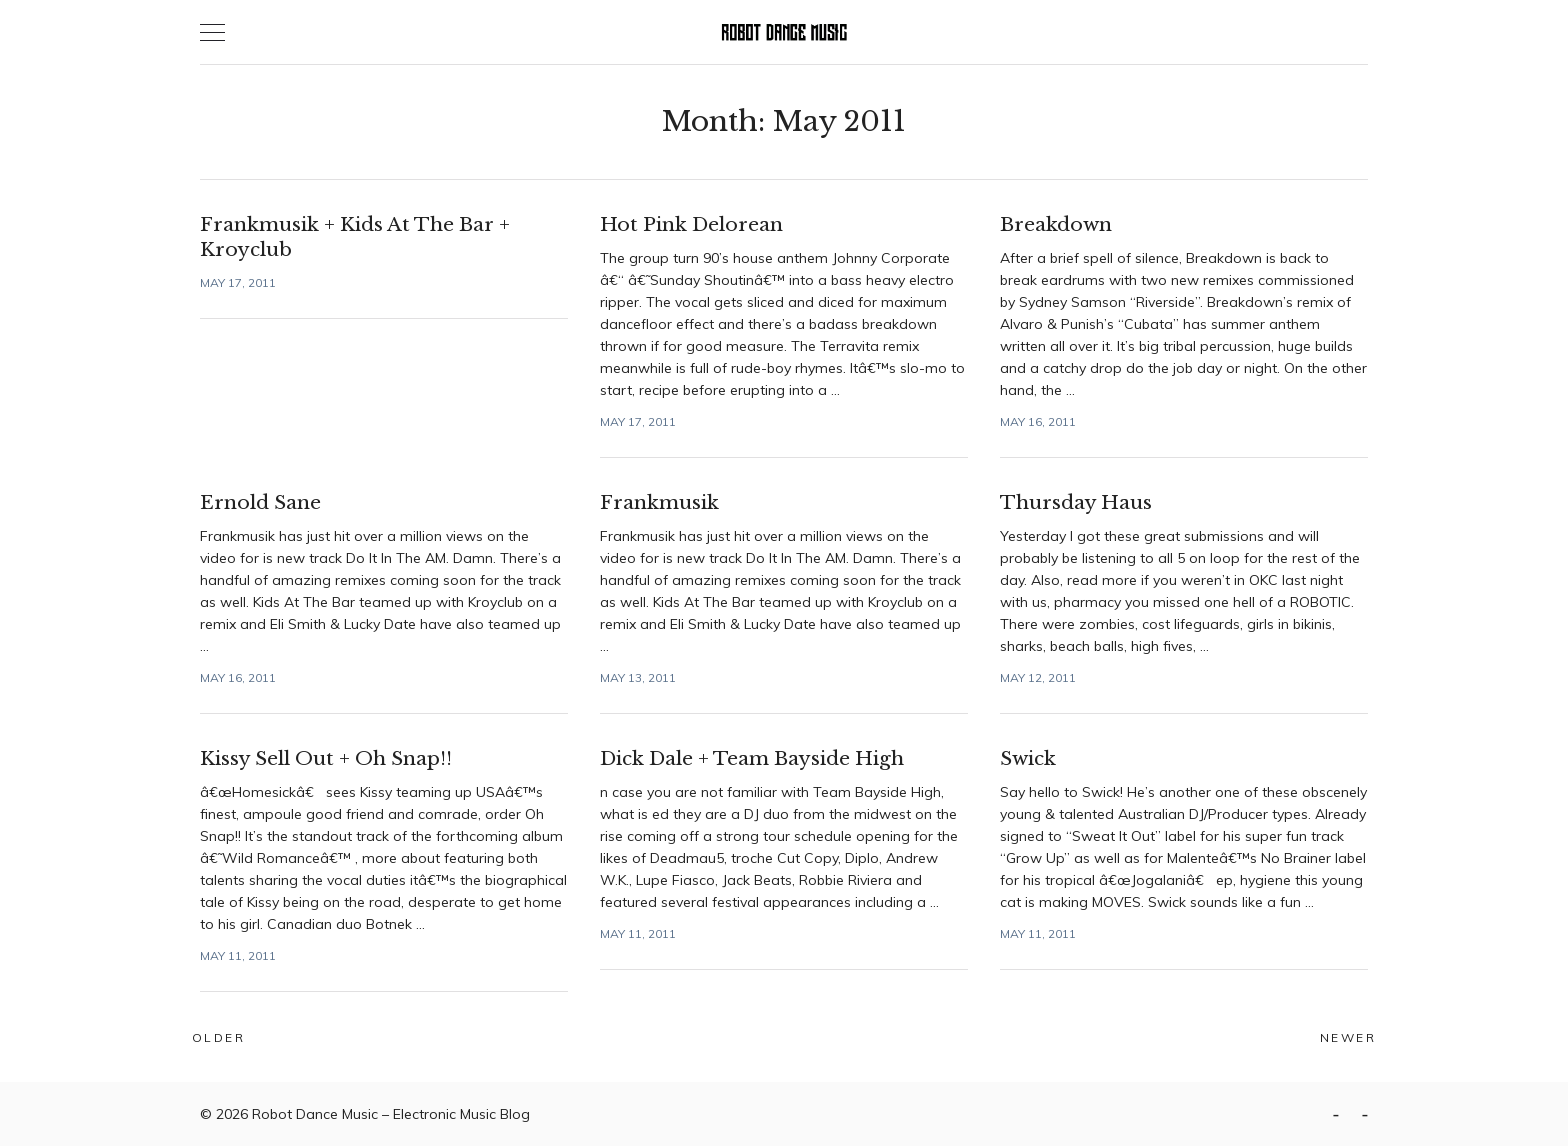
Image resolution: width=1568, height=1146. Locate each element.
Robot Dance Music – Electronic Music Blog (391, 1114)
